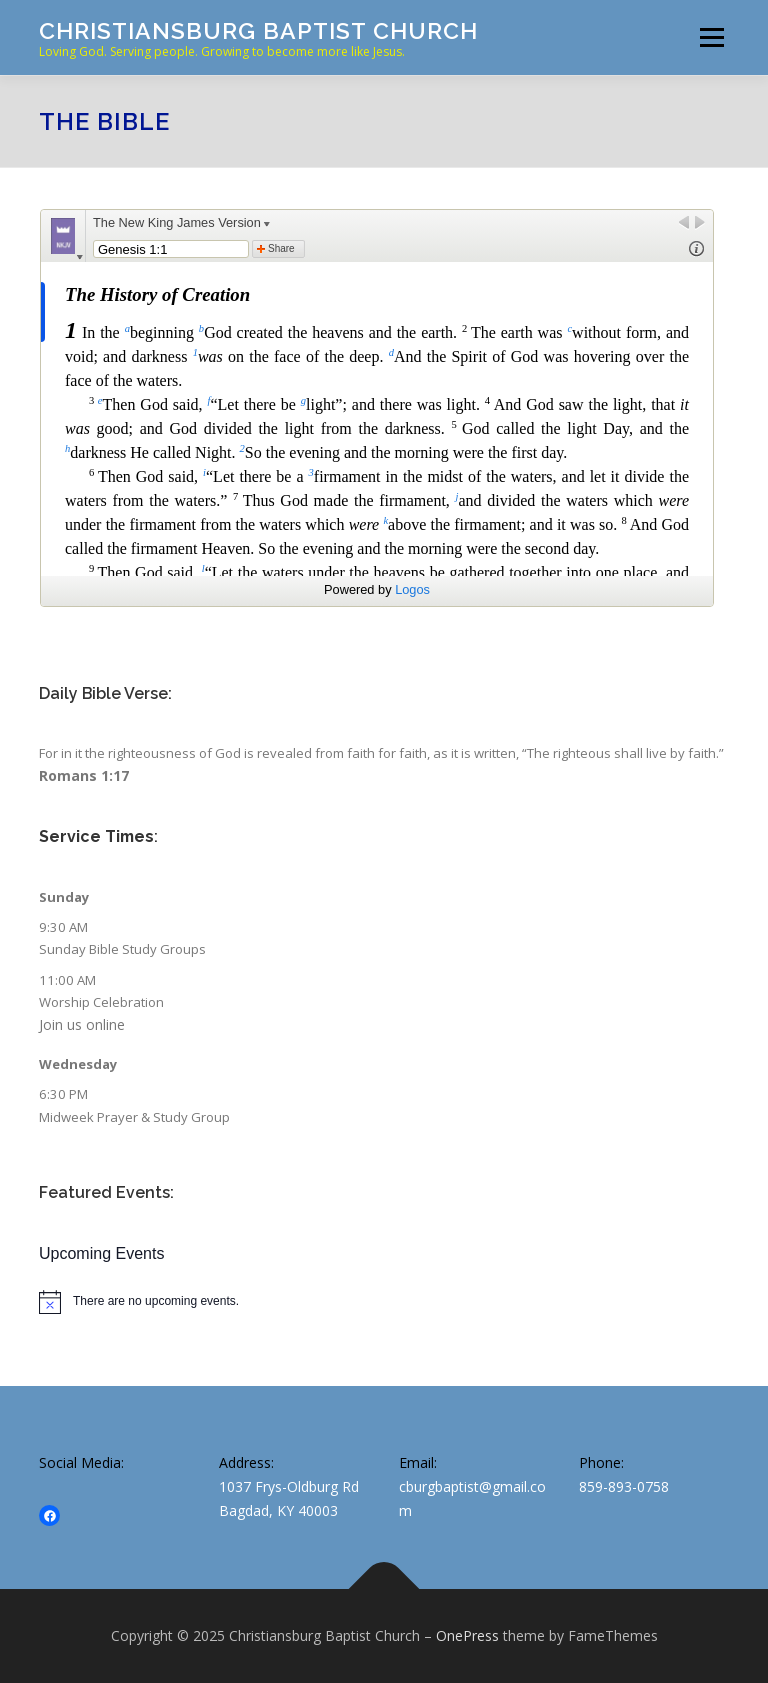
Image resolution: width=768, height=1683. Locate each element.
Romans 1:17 (84, 775)
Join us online (82, 1024)
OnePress (467, 1635)
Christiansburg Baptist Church (258, 30)
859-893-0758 (624, 1486)
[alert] (384, 1302)
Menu (711, 37)
